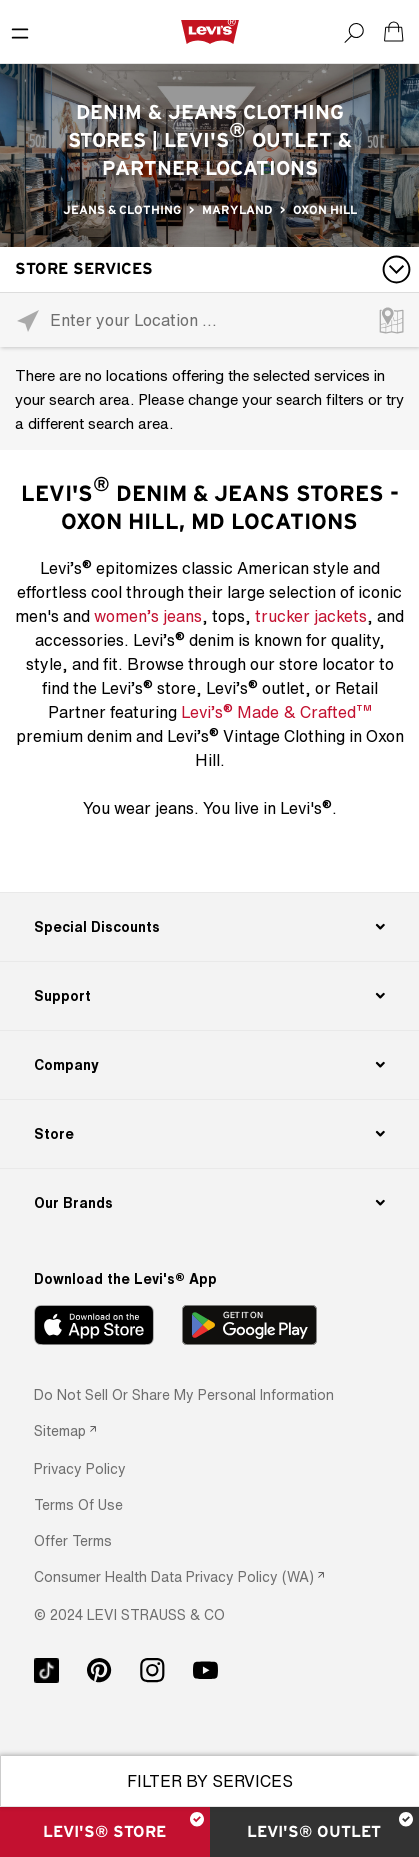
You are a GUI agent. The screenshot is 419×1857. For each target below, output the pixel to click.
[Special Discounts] (210, 927)
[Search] (354, 32)
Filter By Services (210, 1781)
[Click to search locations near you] (27, 320)
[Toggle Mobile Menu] (20, 32)
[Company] (210, 1065)
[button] (80, 1468)
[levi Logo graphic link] (210, 31)
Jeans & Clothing (122, 210)
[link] (65, 1430)
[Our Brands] (210, 1203)
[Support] (210, 996)
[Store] (210, 1134)
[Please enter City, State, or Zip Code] (209, 319)
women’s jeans (148, 616)
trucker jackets (311, 616)
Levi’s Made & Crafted (276, 711)
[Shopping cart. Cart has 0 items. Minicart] (394, 32)
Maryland (237, 210)
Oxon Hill (325, 210)
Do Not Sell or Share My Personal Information (184, 1394)
